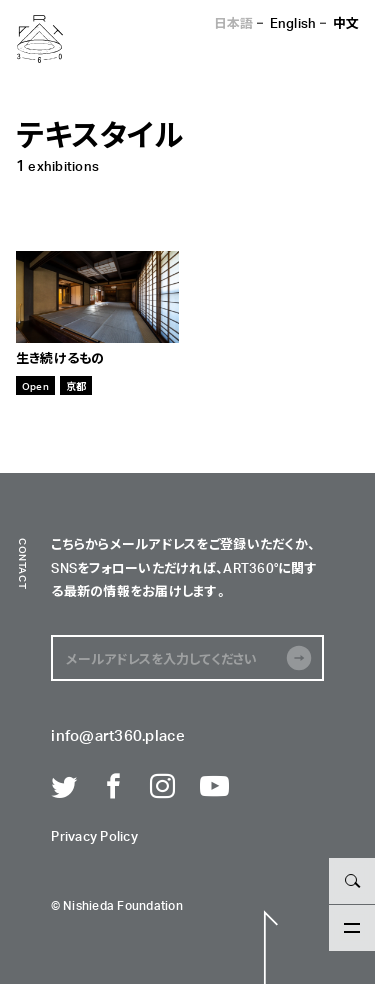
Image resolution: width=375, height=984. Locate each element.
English (293, 22)
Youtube (213, 787)
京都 (76, 385)
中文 (346, 22)
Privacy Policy (94, 837)
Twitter (64, 787)
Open (35, 385)
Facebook (114, 787)
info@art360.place (117, 736)
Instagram (163, 787)
